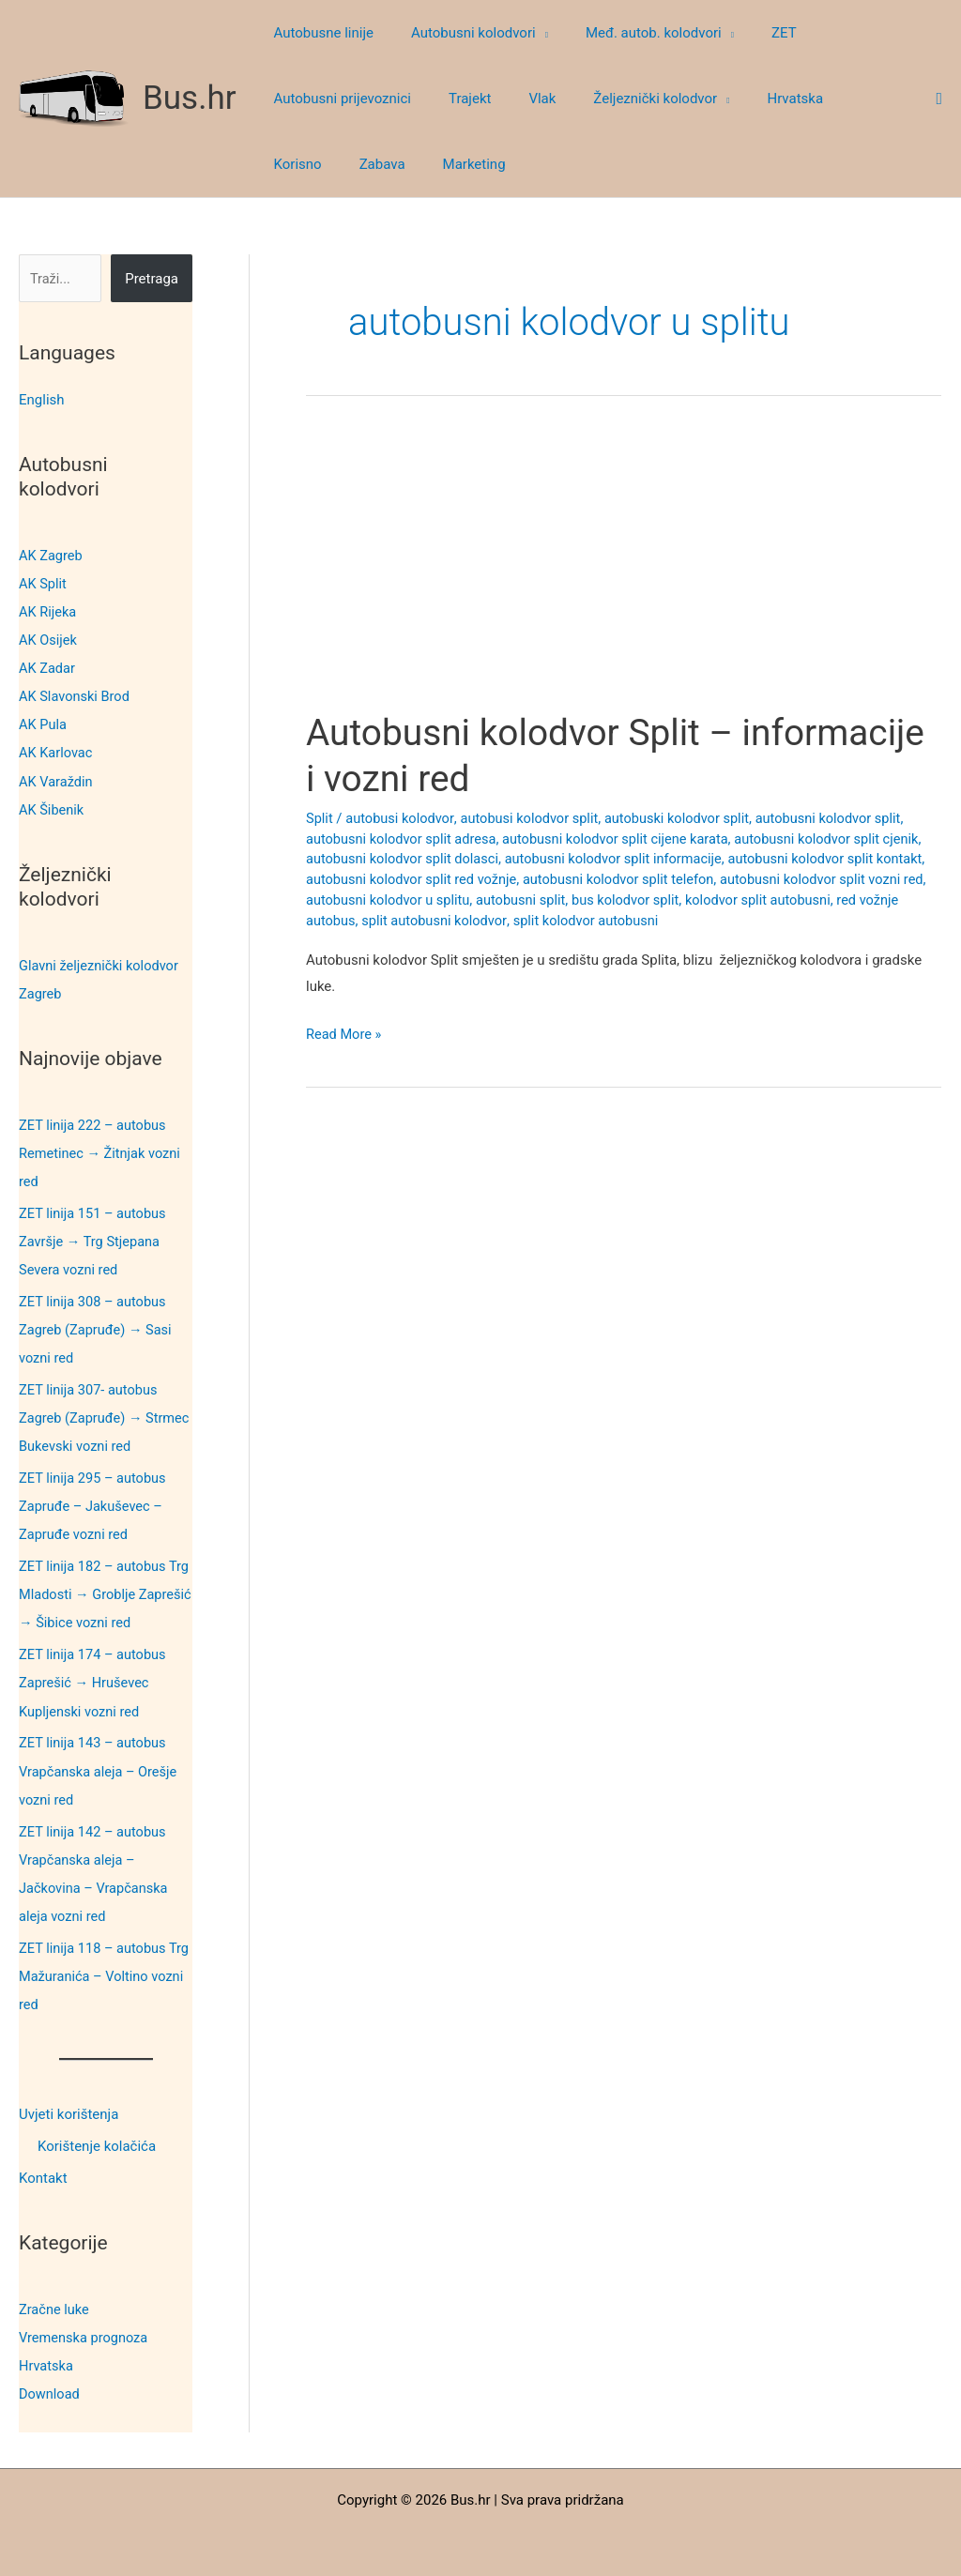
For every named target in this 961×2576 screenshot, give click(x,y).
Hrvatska (47, 2360)
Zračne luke (55, 2303)
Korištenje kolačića (97, 2140)
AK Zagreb (51, 554)
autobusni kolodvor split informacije (622, 858)
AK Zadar (48, 667)
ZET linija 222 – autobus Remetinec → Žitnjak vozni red (102, 1151)
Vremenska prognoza (85, 2332)
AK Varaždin (57, 779)
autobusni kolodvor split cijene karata (624, 839)
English (42, 399)
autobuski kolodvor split (686, 818)
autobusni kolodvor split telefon (681, 879)
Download (50, 2388)
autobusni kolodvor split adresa (404, 839)
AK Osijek (49, 639)
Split (320, 818)
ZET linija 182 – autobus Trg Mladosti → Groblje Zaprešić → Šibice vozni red (105, 1591)
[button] (528, 33)
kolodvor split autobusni (834, 900)
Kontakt (43, 2172)
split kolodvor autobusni (637, 920)
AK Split (43, 582)
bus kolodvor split (697, 900)
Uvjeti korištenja (68, 2109)
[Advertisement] (623, 570)
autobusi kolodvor (401, 818)
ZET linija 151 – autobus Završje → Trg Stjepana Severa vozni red (94, 1239)
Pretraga (151, 278)
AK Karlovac (57, 751)
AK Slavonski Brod (76, 695)
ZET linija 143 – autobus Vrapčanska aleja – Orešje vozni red (100, 1767)
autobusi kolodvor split (534, 818)
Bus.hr (189, 98)
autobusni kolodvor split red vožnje (467, 879)
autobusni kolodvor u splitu (453, 900)
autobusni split (589, 900)
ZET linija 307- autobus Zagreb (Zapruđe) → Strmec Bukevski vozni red (101, 1415)
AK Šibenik (52, 808)
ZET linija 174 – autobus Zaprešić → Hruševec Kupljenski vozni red (94, 1678)
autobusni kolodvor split (843, 818)
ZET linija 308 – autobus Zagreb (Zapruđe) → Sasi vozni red (97, 1327)
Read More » (345, 1035)
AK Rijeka (48, 610)
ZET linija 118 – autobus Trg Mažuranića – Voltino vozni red (97, 1971)
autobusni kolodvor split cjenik (842, 839)
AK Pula (43, 723)
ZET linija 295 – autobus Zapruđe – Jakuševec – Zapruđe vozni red (94, 1503)
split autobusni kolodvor (481, 920)
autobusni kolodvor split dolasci (405, 858)
